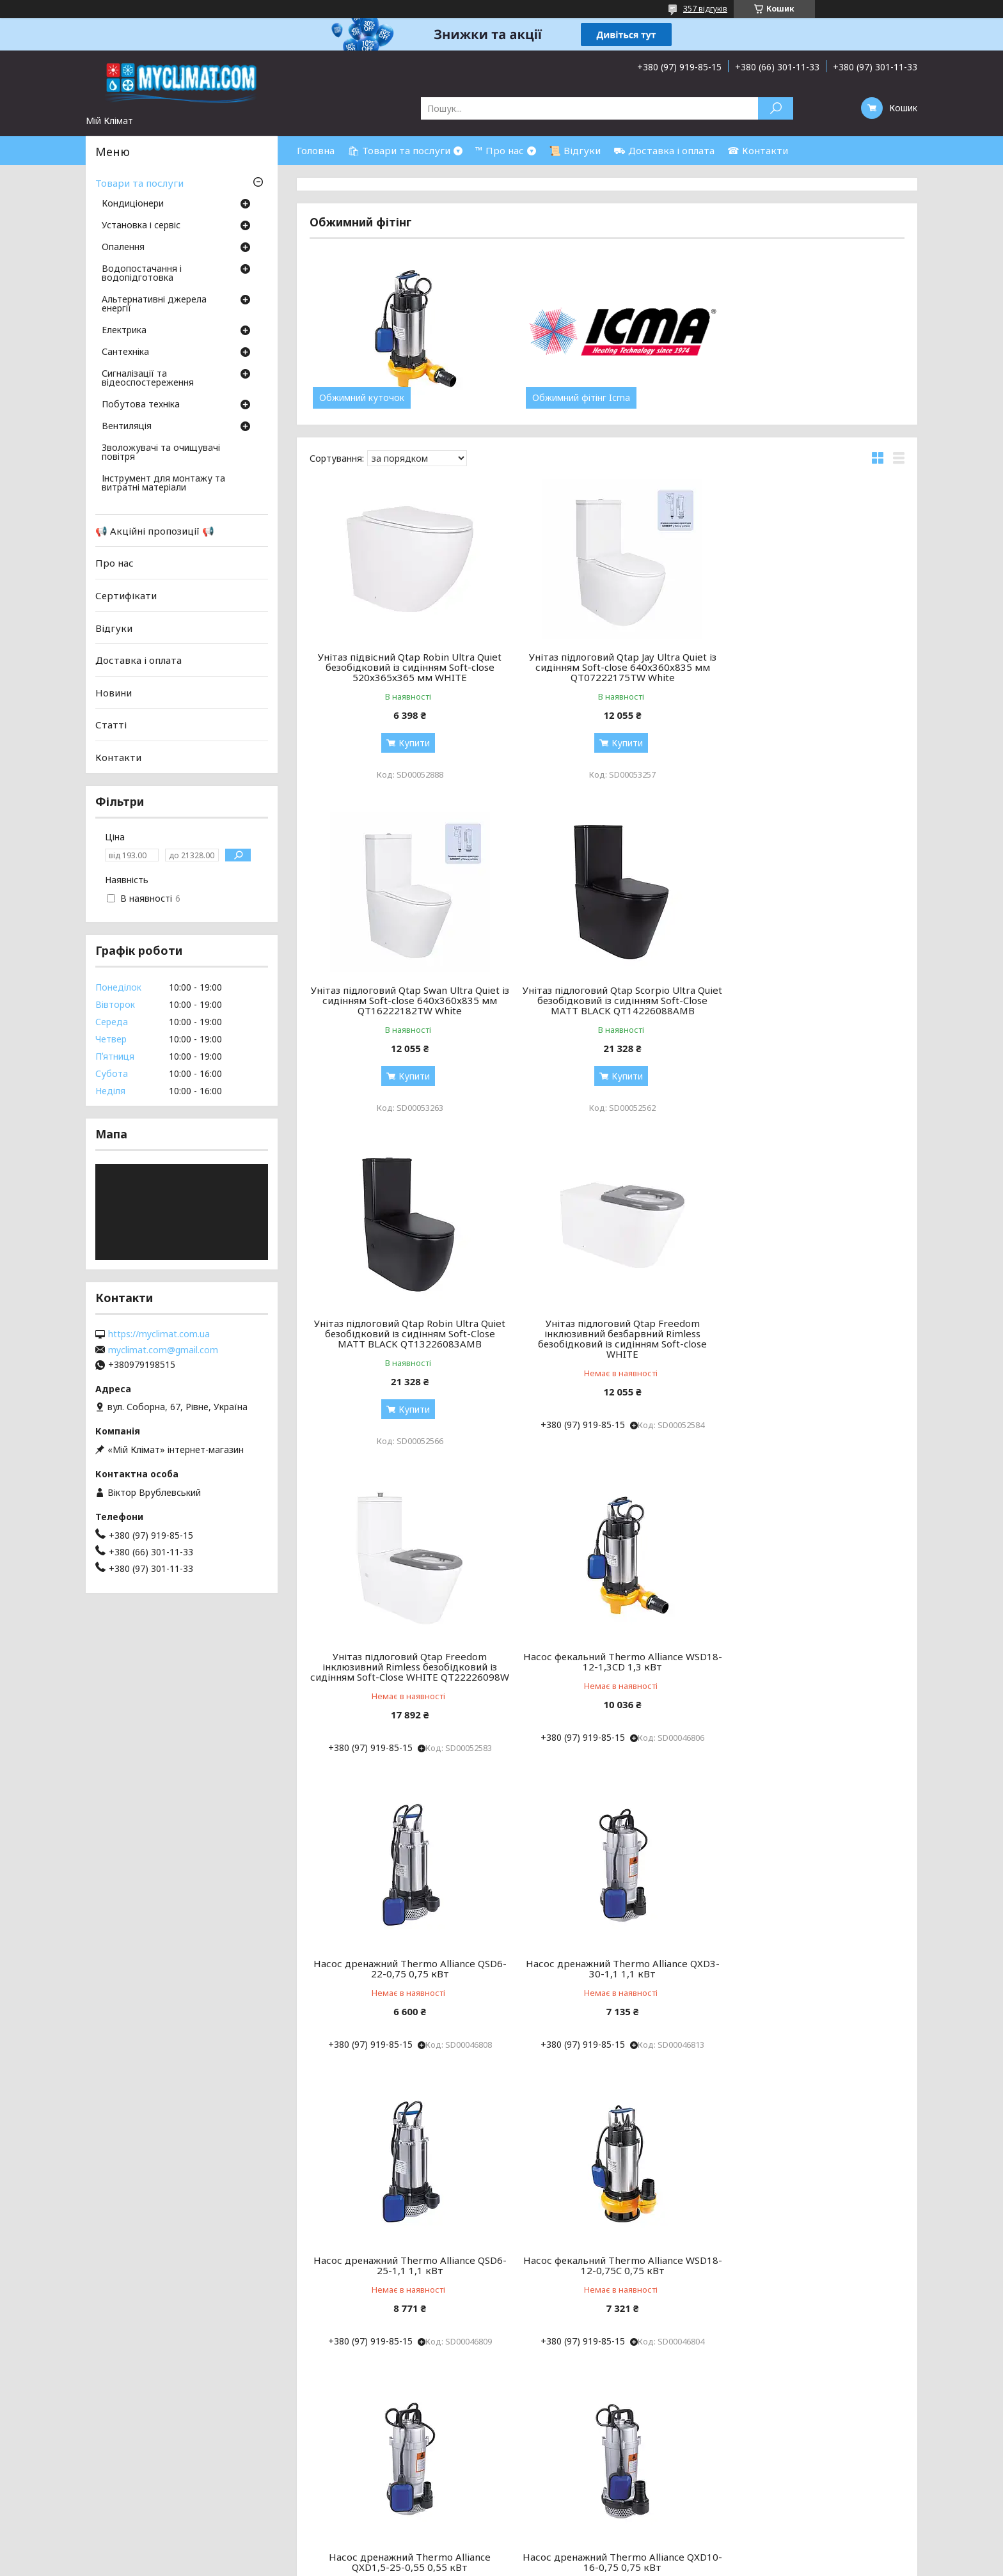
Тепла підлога (540, 2444)
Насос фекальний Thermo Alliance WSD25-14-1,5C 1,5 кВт (809, 1942)
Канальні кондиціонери (312, 2444)
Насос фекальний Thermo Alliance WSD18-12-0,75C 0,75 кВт (809, 1645)
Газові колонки (790, 2429)
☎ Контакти (757, 150)
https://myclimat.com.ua (159, 1334)
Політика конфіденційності (614, 2563)
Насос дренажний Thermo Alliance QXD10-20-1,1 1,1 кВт (607, 2239)
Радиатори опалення (556, 2429)
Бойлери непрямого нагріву (818, 2444)
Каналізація (783, 2475)
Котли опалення (545, 2413)
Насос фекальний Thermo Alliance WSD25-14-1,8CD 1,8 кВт (405, 2239)
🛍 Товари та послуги (398, 150)
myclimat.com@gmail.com (163, 1350)
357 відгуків (705, 8)
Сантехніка (125, 352)
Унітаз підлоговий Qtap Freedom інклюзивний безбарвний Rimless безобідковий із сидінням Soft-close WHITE (809, 1005)
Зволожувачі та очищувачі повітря (161, 452)
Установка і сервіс (141, 226)
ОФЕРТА (31, 2490)
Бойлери (776, 2413)
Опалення (123, 247)
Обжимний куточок (361, 397)
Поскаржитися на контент (509, 2563)
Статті (111, 724)
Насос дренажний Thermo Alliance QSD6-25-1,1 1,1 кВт (607, 1645)
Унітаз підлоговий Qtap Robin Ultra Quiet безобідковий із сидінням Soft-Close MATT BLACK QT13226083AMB (607, 1000)
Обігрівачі (531, 2475)
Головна (316, 150)
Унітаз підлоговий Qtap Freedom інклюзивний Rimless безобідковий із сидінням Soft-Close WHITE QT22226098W (404, 1338)
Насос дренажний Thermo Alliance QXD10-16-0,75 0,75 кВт (607, 1942)
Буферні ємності (545, 2505)
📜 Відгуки (575, 150)
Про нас (114, 562)
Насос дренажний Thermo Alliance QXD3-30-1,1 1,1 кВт (405, 1645)
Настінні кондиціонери (310, 2413)
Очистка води (788, 2459)
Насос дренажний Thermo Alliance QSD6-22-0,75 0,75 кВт (809, 1328)
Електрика (124, 331)
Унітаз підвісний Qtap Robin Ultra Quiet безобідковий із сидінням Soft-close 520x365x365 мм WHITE (404, 667)
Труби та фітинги (547, 2459)
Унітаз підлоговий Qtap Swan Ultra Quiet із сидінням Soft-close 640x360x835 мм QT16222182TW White (809, 667)
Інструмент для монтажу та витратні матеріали (163, 483)
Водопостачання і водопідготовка (142, 273)
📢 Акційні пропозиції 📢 (154, 530)
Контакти (118, 757)
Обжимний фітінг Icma (571, 397)
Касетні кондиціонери (309, 2459)
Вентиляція (127, 426)
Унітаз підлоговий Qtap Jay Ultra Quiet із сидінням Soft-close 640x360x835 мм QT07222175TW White (606, 667)
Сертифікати (126, 595)
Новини (113, 692)
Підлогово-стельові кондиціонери (336, 2429)
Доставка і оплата (138, 660)
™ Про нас (499, 150)
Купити (409, 743)
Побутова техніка (141, 405)
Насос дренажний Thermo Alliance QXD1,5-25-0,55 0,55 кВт (405, 1942)
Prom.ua (563, 2552)
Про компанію (43, 2429)
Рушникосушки (542, 2490)
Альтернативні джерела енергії (154, 304)
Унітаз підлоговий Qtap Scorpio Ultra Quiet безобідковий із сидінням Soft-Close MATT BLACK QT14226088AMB (405, 1000)
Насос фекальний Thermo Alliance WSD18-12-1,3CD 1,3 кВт (607, 1328)
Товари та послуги (139, 183)
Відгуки (113, 627)
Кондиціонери (133, 204)
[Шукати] (775, 108)
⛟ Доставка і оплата (664, 150)
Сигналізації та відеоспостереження (148, 378)
